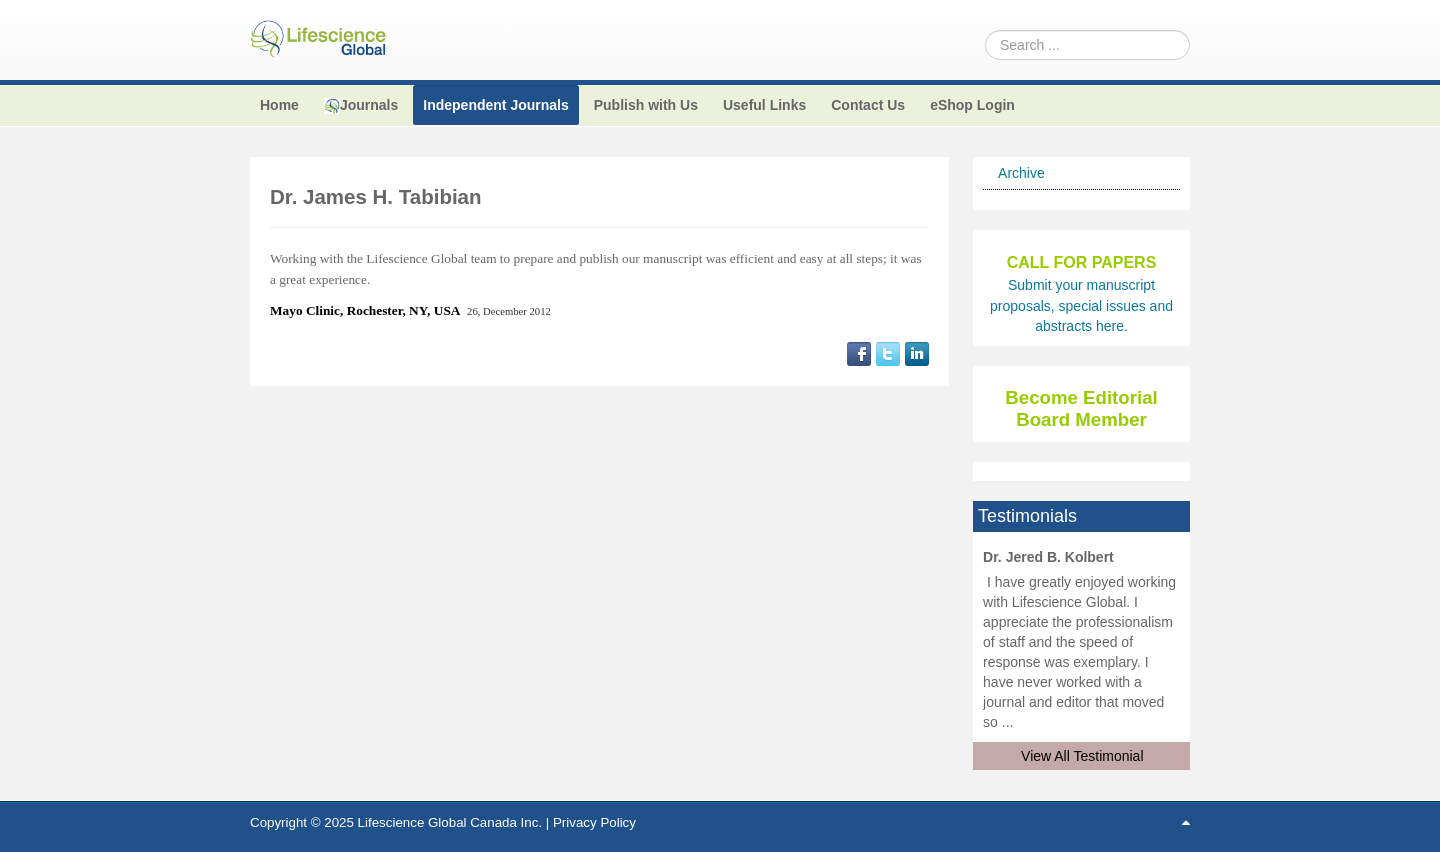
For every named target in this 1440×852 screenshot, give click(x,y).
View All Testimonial (1082, 756)
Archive (1021, 173)
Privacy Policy (594, 822)
